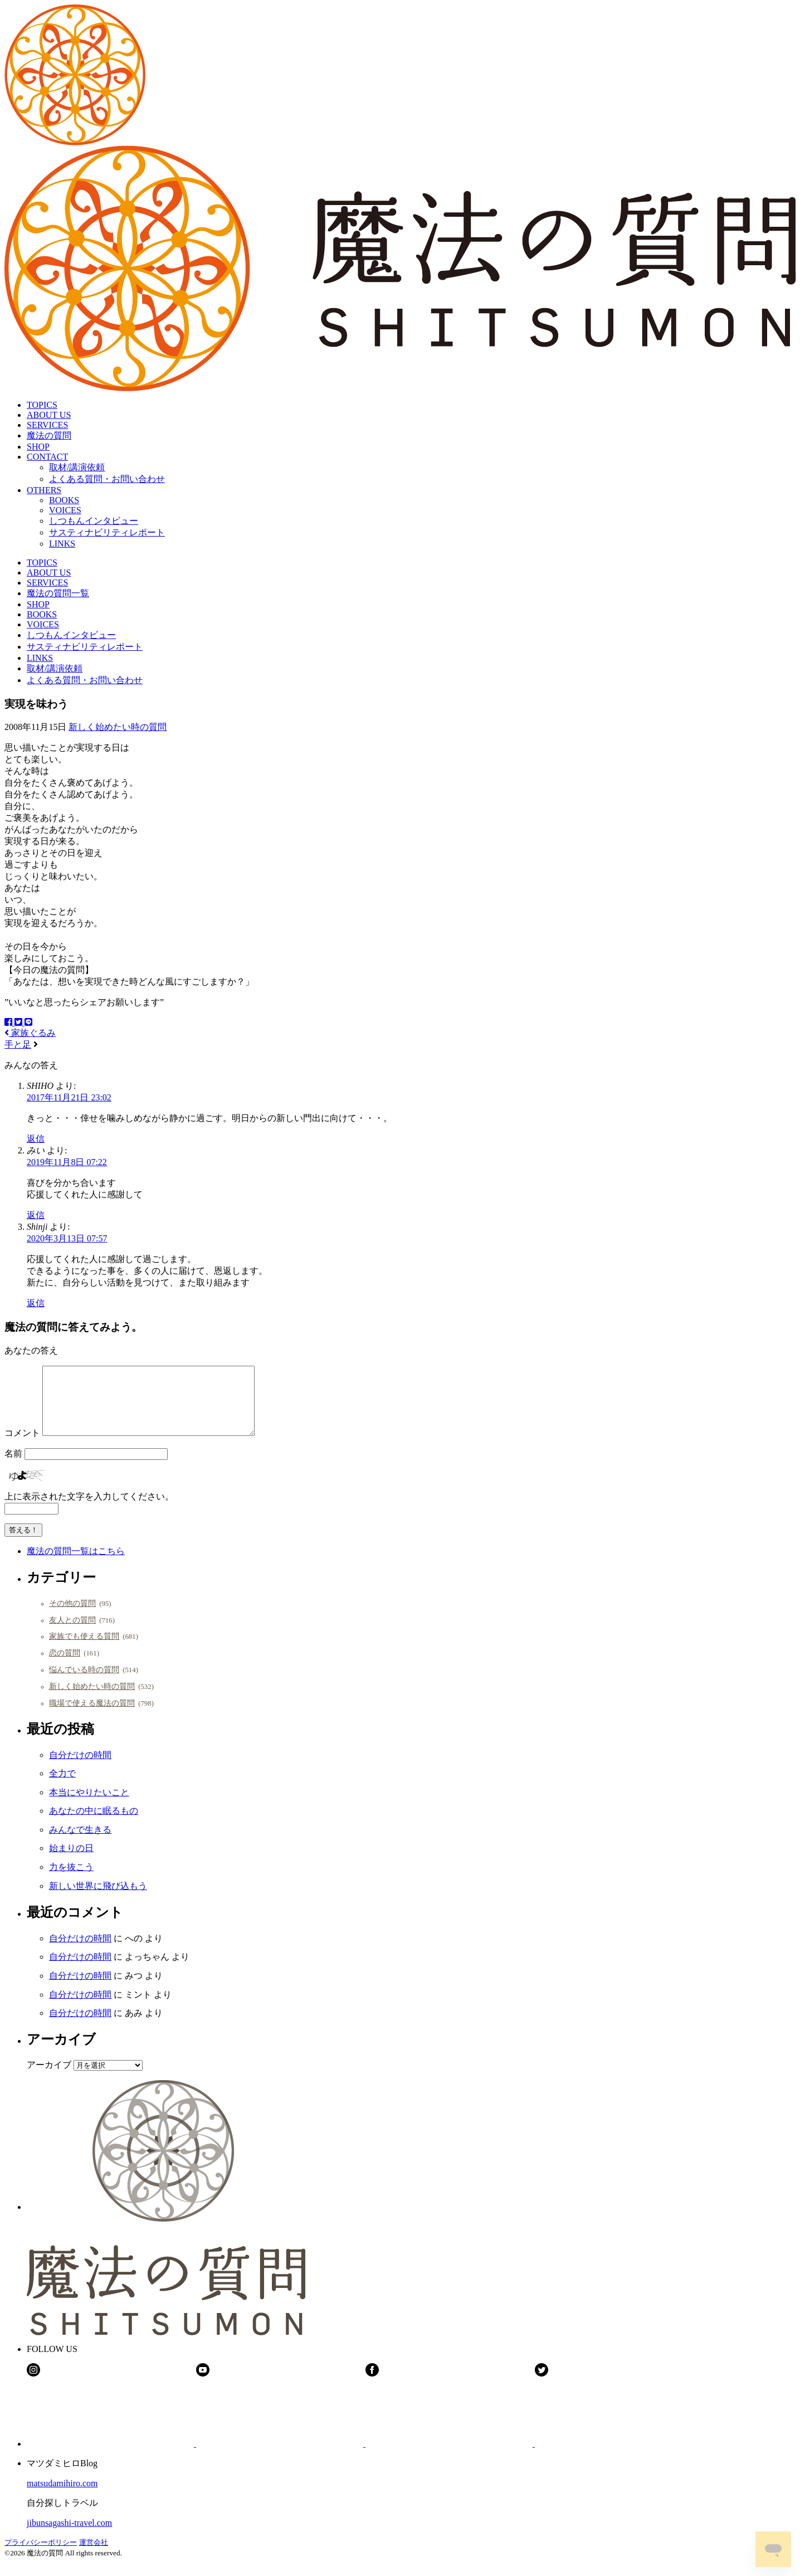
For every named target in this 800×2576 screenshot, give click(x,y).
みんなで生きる (80, 1843)
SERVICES (47, 425)
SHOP (38, 446)
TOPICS (42, 405)
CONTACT (47, 456)
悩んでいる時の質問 (84, 1682)
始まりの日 (71, 1861)
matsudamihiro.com (62, 2496)
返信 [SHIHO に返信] (36, 1138)
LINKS (62, 543)
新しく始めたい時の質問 (118, 727)
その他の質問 (72, 1616)
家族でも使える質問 (84, 1649)
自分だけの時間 (80, 1768)
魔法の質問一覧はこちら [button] (76, 1564)
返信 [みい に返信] (36, 1215)
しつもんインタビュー (93, 520)
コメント (22, 1446)
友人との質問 (72, 1633)
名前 (13, 1467)
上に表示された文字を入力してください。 (89, 1510)
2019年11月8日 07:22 (67, 1162)
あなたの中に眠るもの (93, 1824)
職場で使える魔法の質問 (92, 1716)
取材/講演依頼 (77, 467)
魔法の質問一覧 (58, 593)
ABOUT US (49, 415)
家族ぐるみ (30, 1033)
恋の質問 (64, 1666)
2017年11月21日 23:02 (69, 1097)
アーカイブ (49, 2078)
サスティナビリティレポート (107, 532)
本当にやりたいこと (89, 1805)
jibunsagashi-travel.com (69, 2536)
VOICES (65, 510)
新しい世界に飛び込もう (98, 1899)
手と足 (17, 1044)
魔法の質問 (49, 435)
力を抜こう (71, 1880)
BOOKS (64, 500)
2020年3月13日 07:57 (67, 1238)
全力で (62, 1786)
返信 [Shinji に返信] (36, 1303)
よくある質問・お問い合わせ (107, 479)
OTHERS (44, 490)
